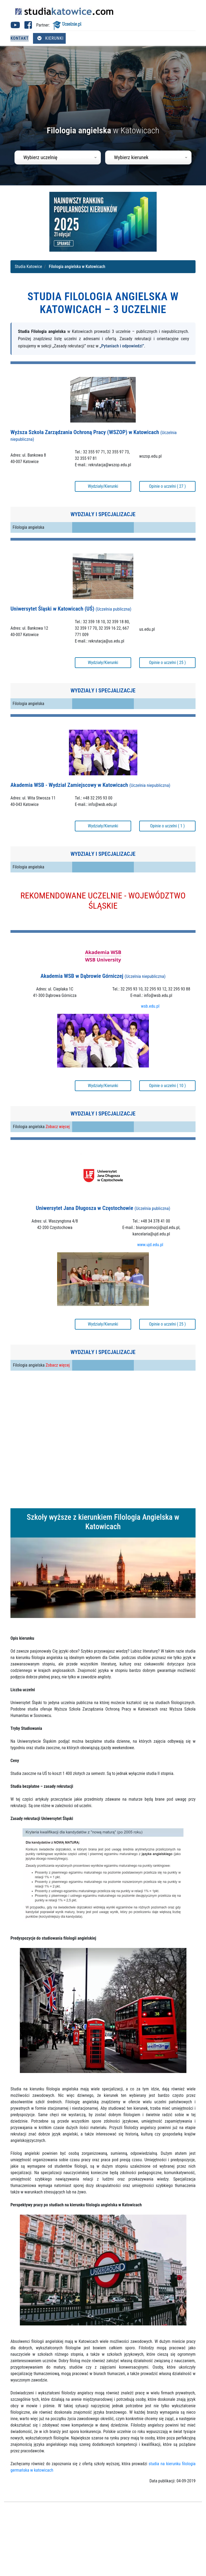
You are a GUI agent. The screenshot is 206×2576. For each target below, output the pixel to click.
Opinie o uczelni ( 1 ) (167, 825)
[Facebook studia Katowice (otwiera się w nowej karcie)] (28, 26)
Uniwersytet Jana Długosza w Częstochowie (103, 1208)
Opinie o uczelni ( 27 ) (167, 486)
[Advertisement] (103, 1439)
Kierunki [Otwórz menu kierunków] (50, 38)
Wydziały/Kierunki (103, 486)
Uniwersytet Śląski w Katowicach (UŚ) (70, 609)
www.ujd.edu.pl (150, 1244)
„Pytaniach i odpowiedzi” (122, 345)
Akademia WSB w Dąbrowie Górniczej (103, 976)
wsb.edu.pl (150, 1006)
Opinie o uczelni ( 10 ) (167, 1085)
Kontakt (19, 38)
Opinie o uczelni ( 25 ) (167, 662)
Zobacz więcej (58, 1126)
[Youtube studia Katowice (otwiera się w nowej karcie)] (15, 26)
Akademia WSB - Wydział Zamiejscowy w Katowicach (90, 785)
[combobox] (57, 157)
